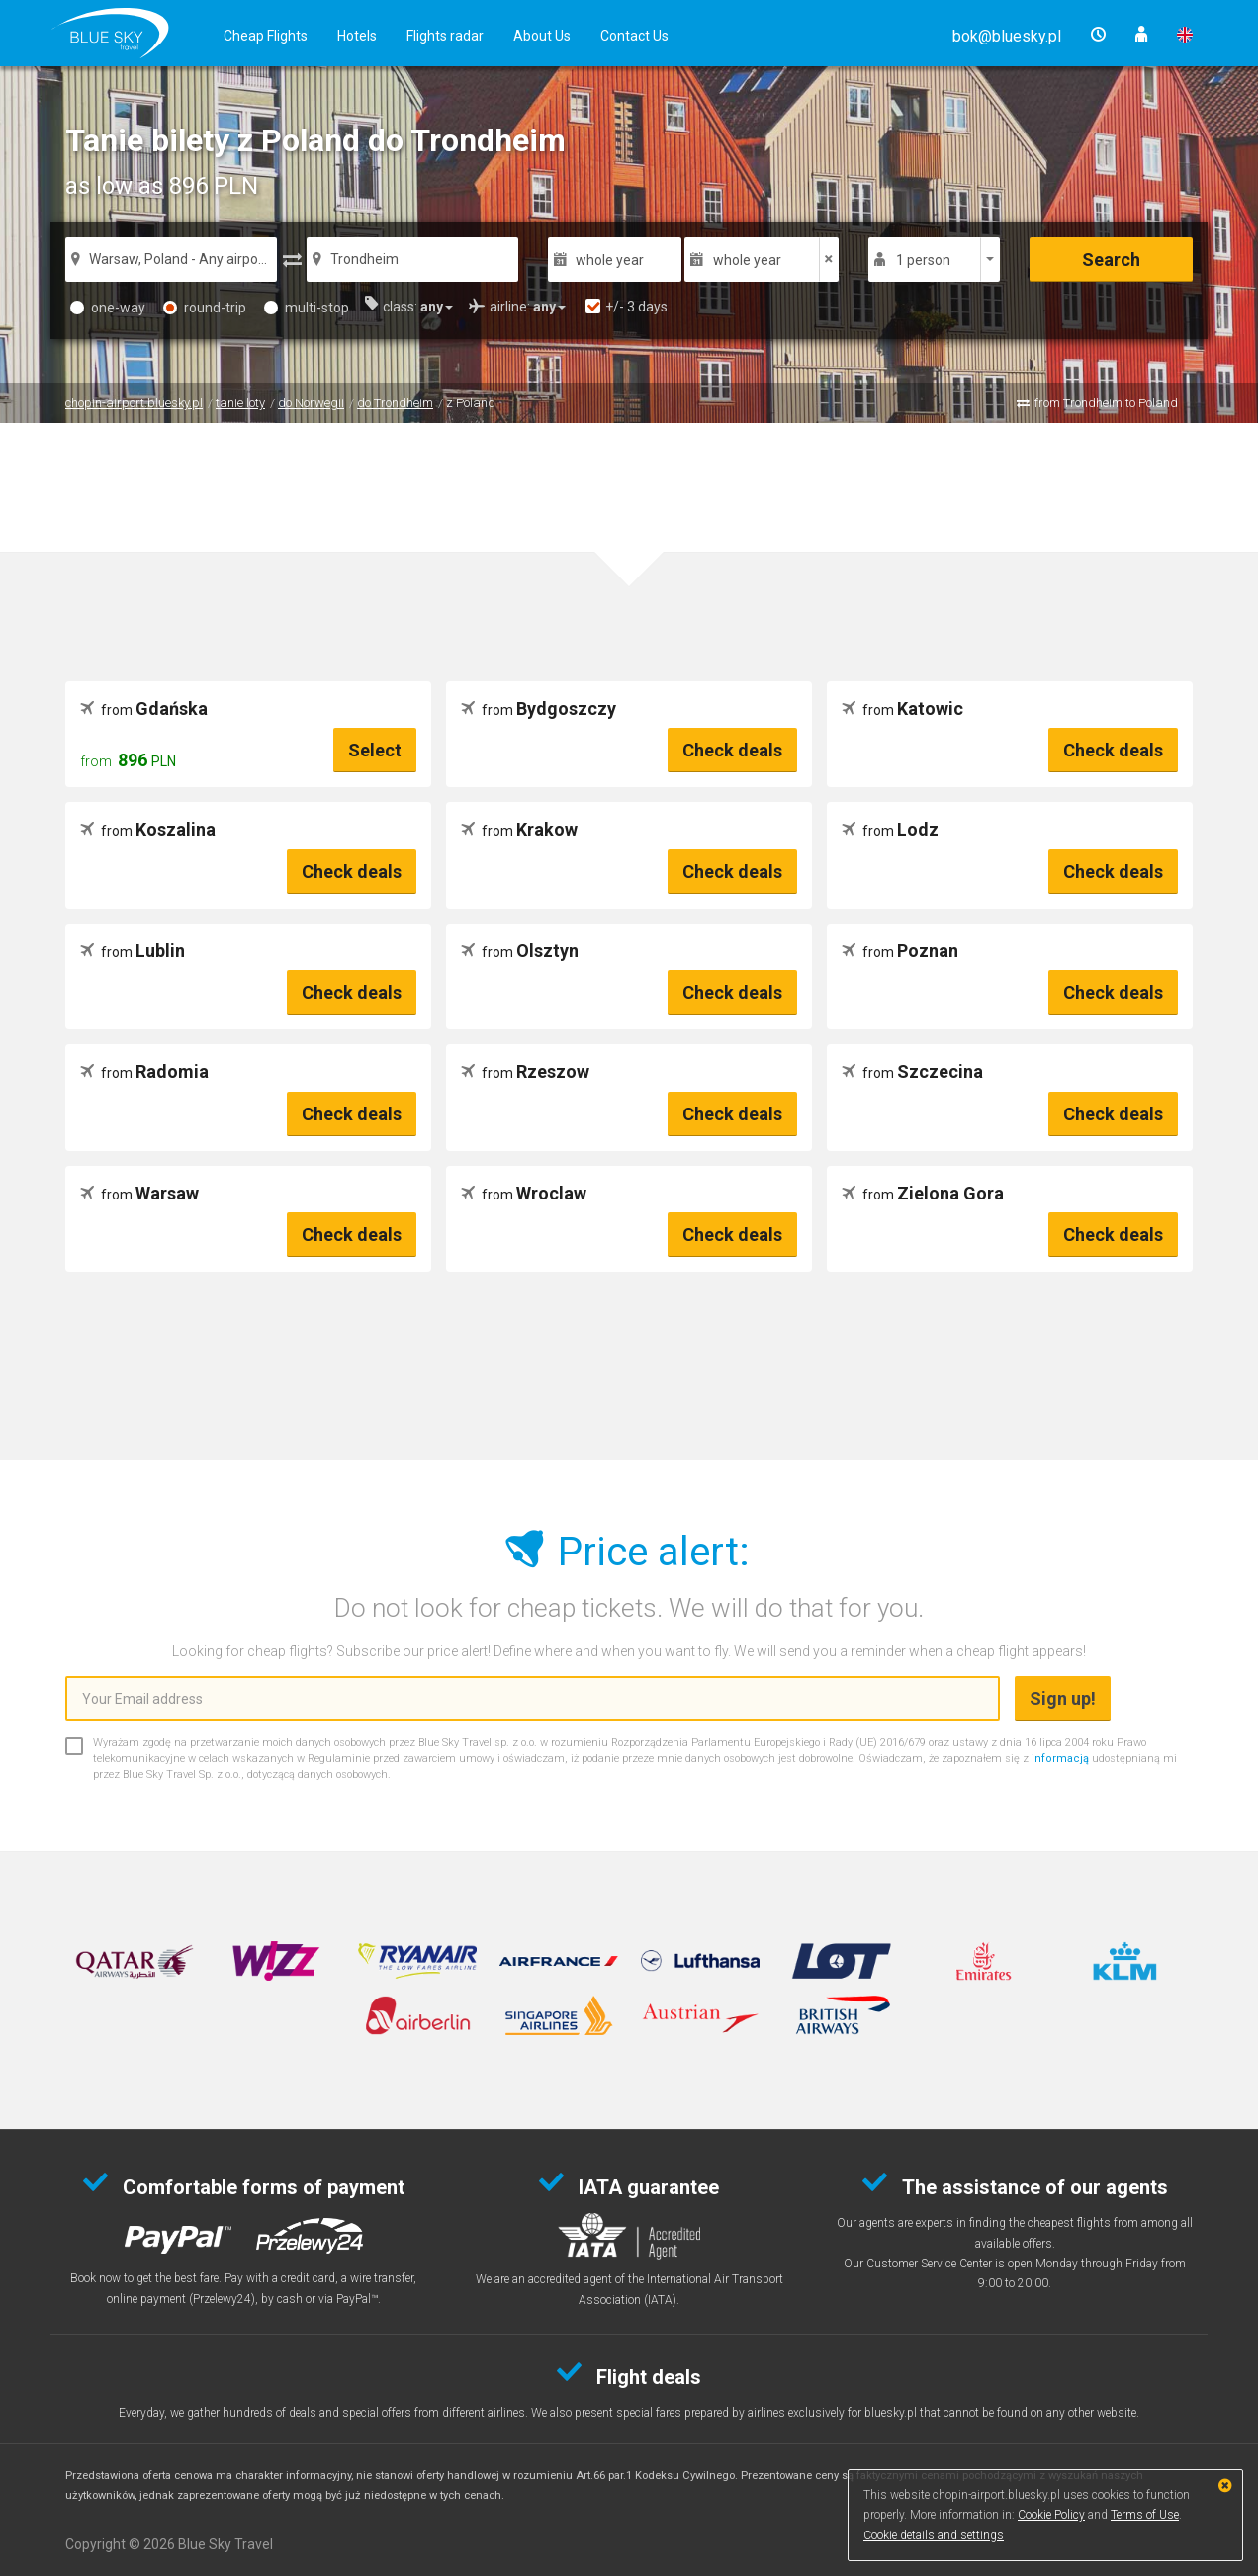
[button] (1007, 36)
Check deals (732, 750)
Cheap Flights (266, 36)
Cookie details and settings (933, 2535)
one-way (107, 307)
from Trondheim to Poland (1106, 403)
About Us (542, 36)
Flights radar (445, 36)
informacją (1060, 1758)
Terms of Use (1145, 2515)
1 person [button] (923, 260)
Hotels (357, 36)
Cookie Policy (1051, 2515)
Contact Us (634, 36)
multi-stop (306, 307)
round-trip (204, 307)
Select (375, 750)
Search (1111, 259)
